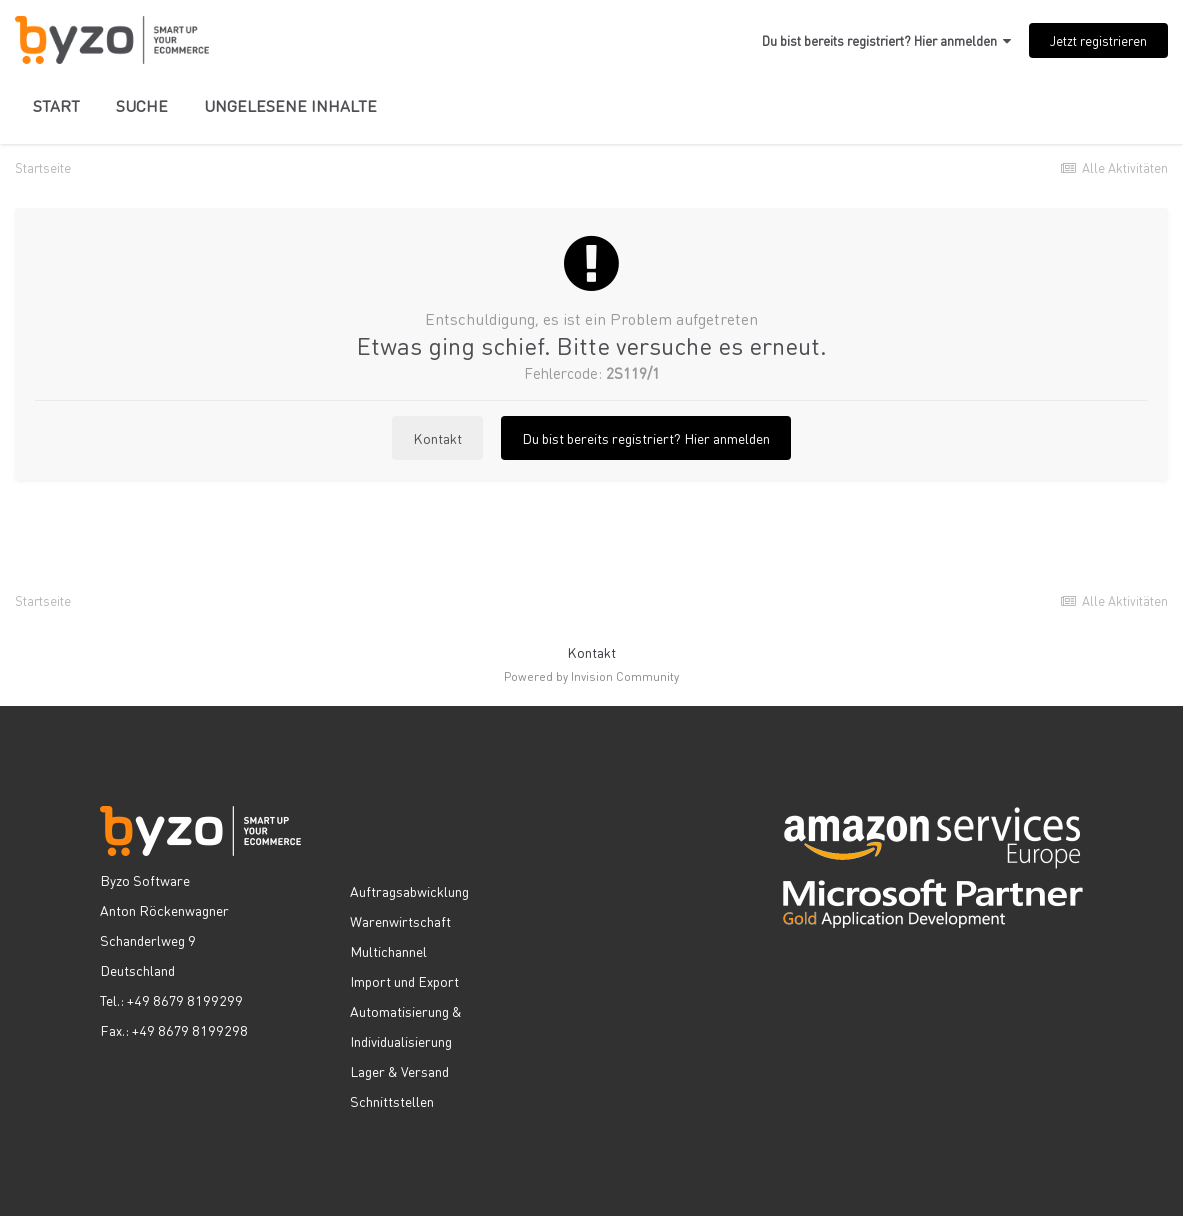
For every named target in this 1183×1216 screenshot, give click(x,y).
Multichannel (388, 951)
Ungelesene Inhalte (290, 105)
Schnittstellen (392, 1101)
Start (56, 105)
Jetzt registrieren (1098, 40)
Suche (142, 105)
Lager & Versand (399, 1071)
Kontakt (437, 438)
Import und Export (404, 981)
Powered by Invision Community (591, 676)
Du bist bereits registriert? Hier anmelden (886, 40)
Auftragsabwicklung (409, 891)
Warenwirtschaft (400, 921)
